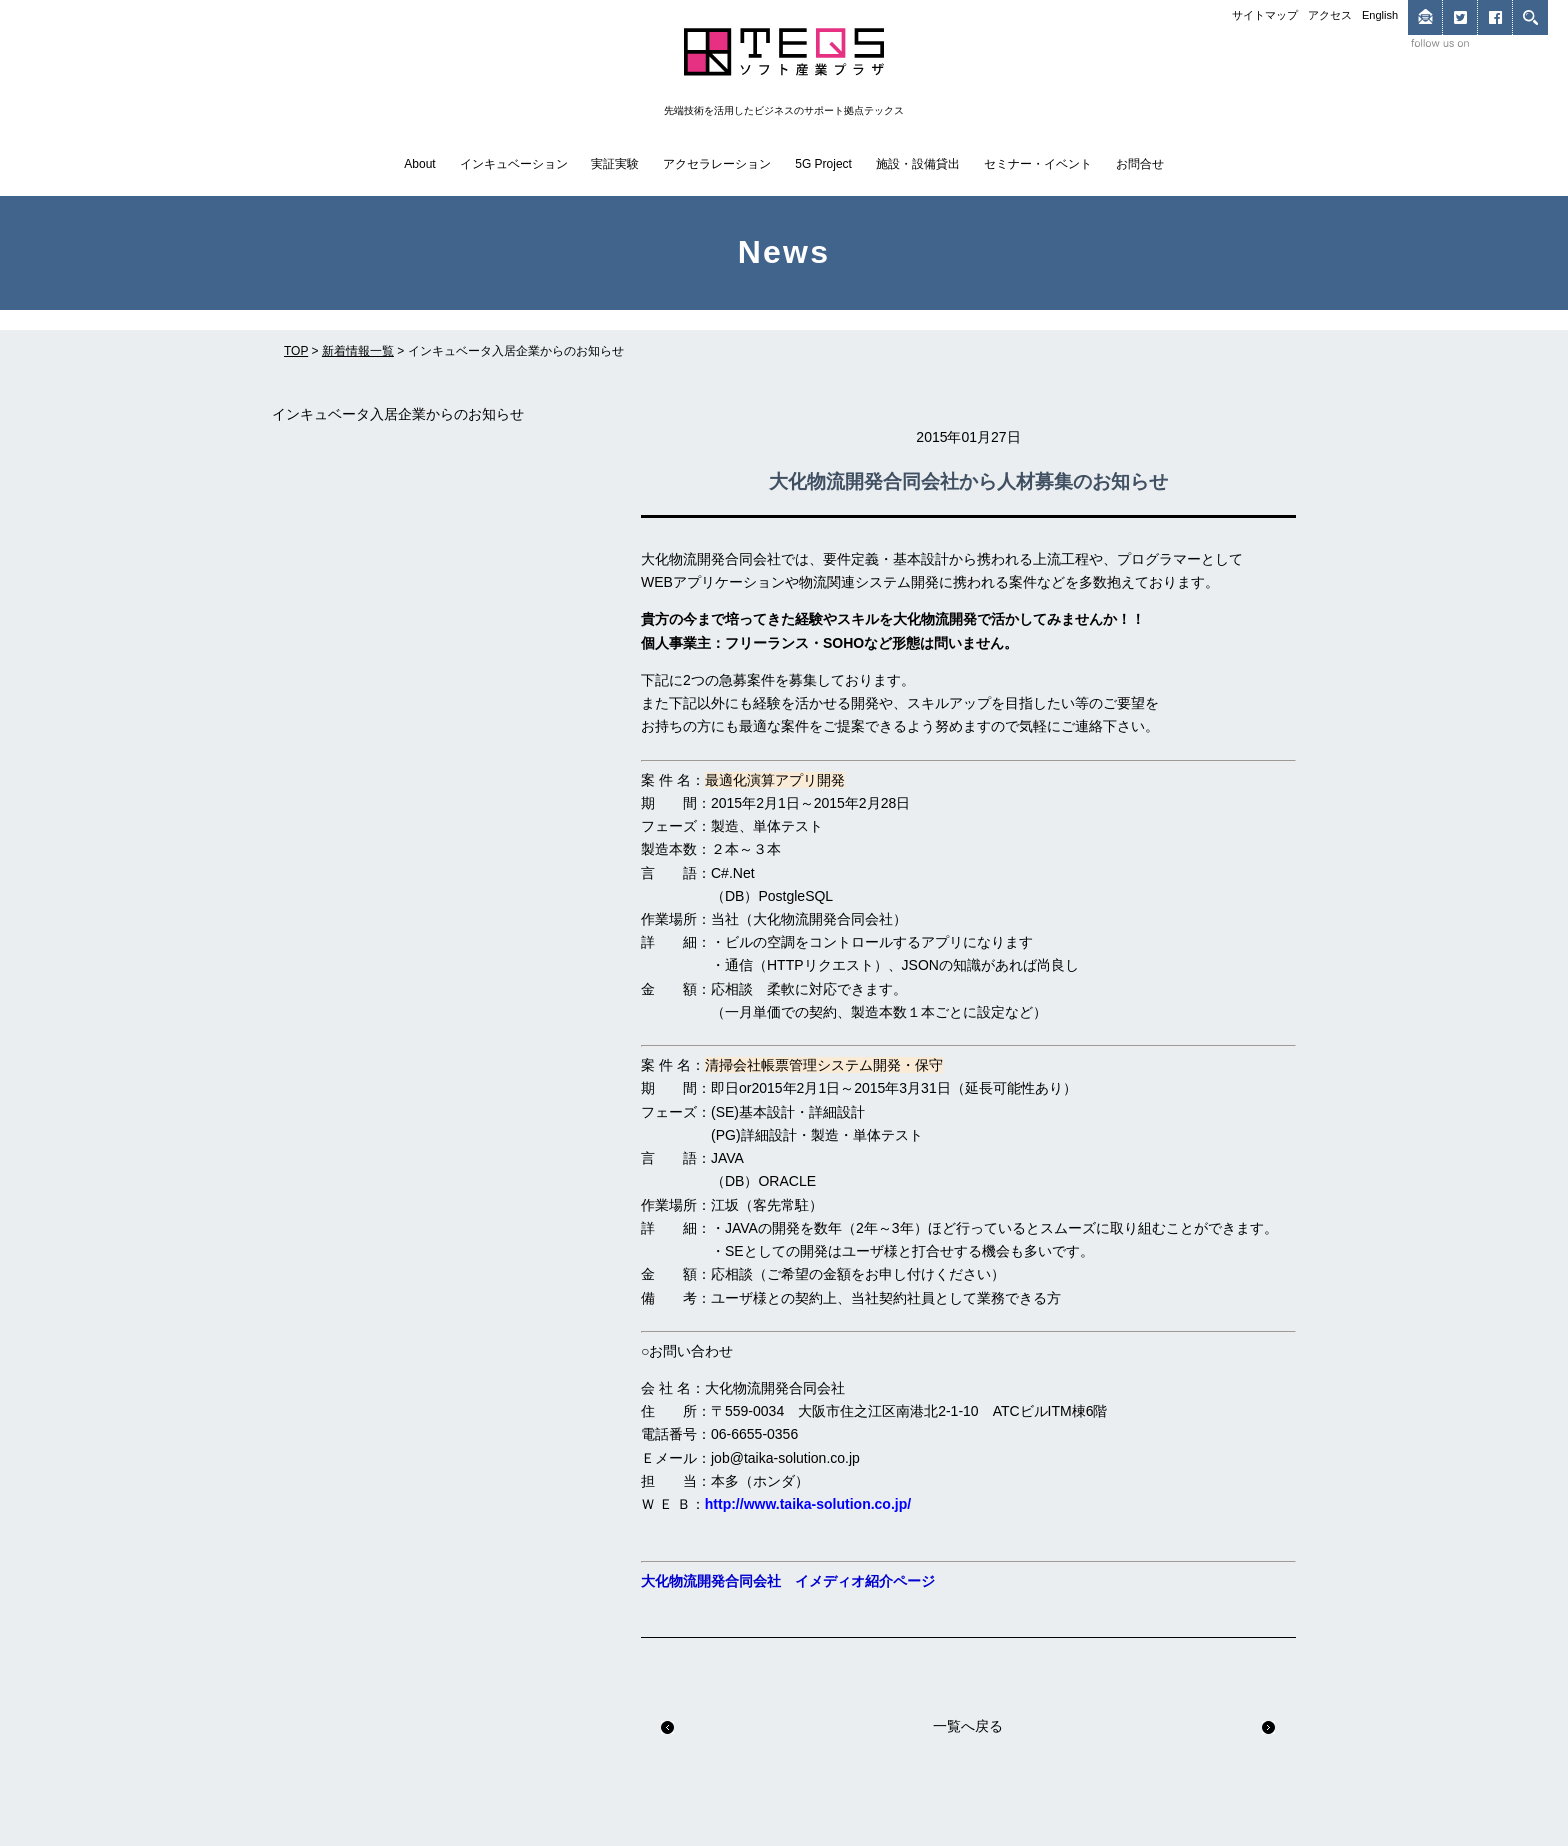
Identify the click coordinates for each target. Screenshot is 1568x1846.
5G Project (823, 164)
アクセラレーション (717, 164)
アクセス (1330, 15)
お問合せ (1140, 164)
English (1380, 15)
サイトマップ (1265, 15)
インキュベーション (514, 164)
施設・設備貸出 (918, 164)
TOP (296, 351)
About (419, 164)
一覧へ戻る (968, 1726)
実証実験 (615, 164)
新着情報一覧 (358, 351)
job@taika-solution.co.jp (785, 1458)
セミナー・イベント (1038, 164)
